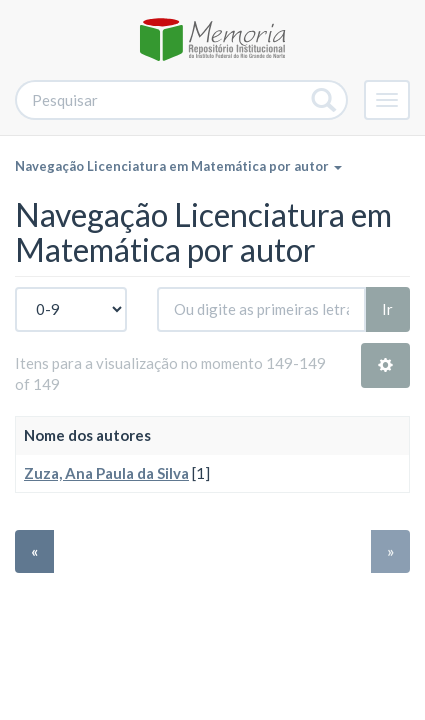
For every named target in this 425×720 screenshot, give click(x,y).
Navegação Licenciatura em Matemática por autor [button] (178, 166)
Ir (387, 309)
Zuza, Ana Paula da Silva (106, 473)
